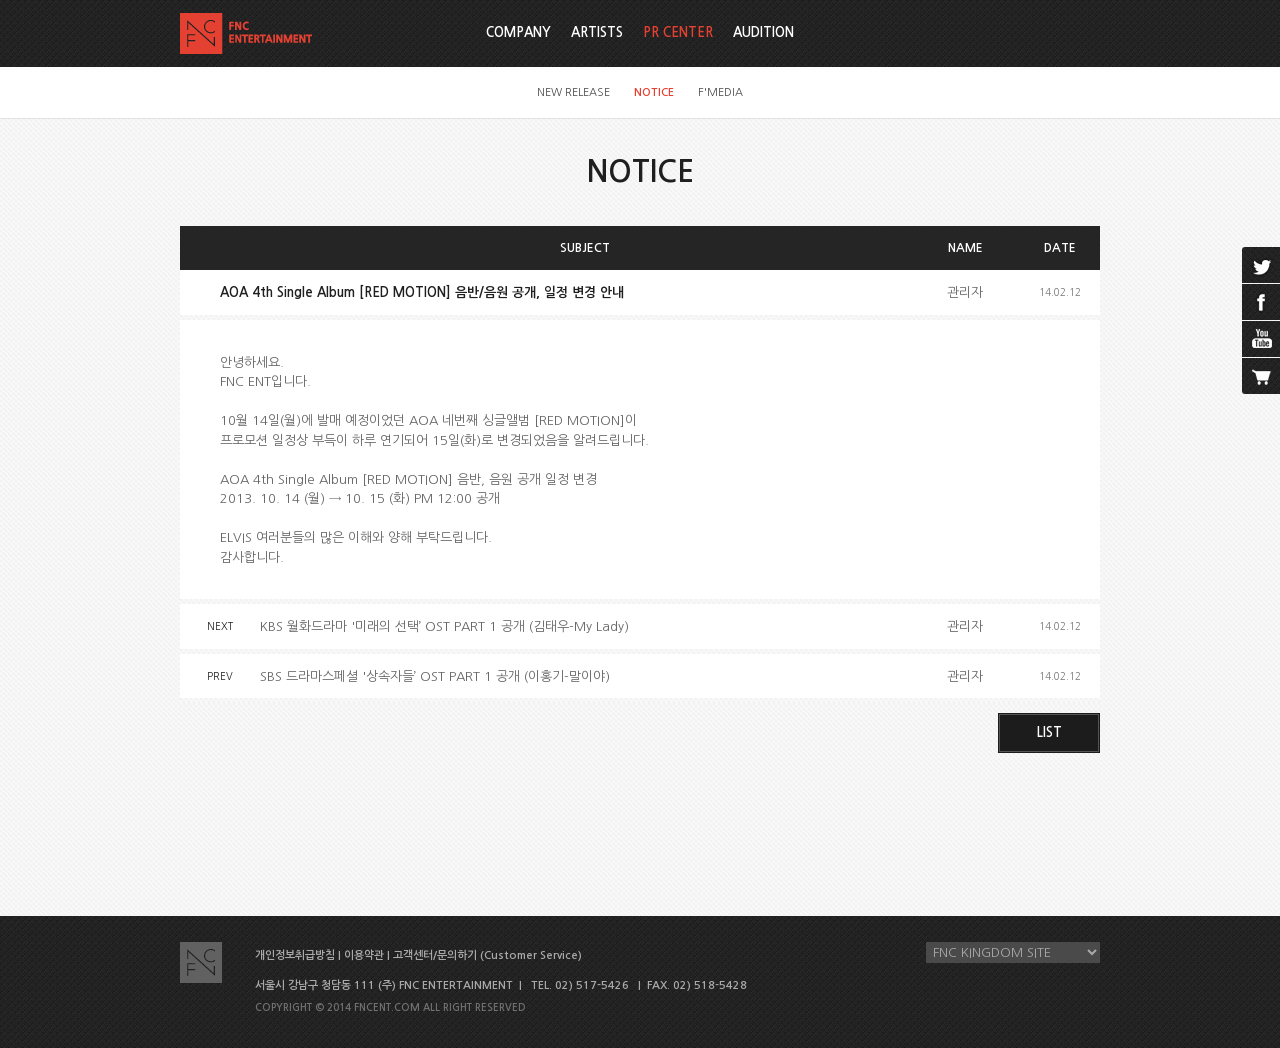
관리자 (965, 292)
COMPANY (518, 32)
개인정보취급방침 (295, 955)
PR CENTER (678, 32)
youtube (1261, 339)
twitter (1261, 265)
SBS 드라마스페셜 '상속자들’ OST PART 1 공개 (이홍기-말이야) (435, 676)
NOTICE (654, 92)
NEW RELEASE (573, 92)
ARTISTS (597, 32)
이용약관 (364, 955)
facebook (1261, 302)
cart (1261, 376)
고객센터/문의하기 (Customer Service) (487, 955)
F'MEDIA (720, 92)
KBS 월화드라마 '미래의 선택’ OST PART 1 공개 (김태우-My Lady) (444, 626)
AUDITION (763, 32)
